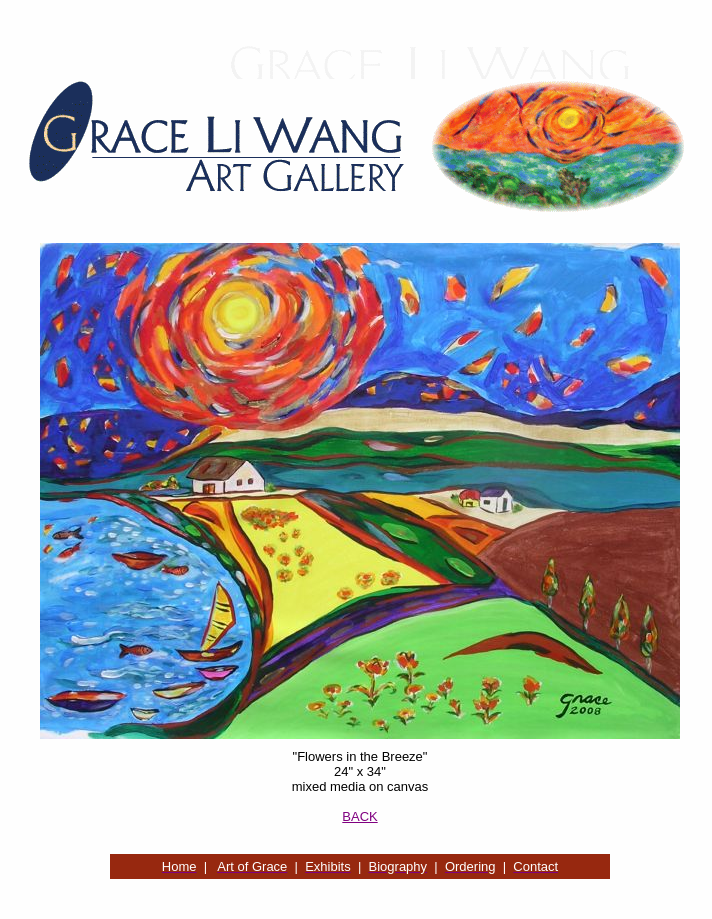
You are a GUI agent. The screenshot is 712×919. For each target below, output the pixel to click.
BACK (359, 816)
